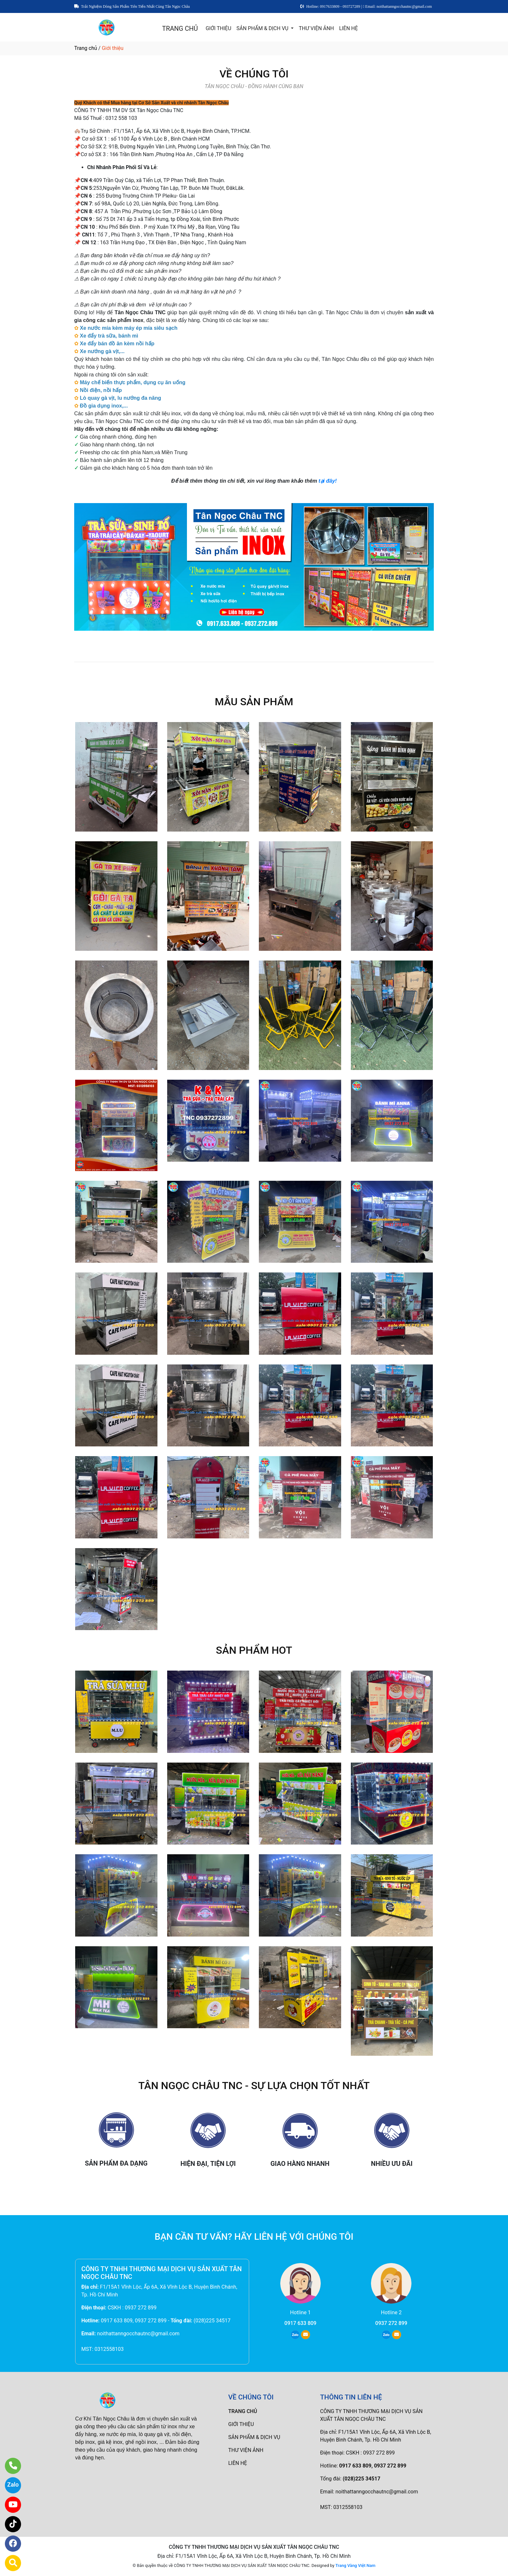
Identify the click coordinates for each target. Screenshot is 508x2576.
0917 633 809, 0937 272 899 (134, 2320)
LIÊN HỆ (348, 28)
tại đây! (327, 481)
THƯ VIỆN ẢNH (316, 28)
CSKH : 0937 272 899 (132, 2308)
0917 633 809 (300, 2323)
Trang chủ (85, 48)
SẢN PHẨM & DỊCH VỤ (263, 28)
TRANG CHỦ (180, 28)
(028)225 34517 (212, 2320)
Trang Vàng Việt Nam (355, 2565)
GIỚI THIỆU (218, 28)
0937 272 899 (391, 2323)
